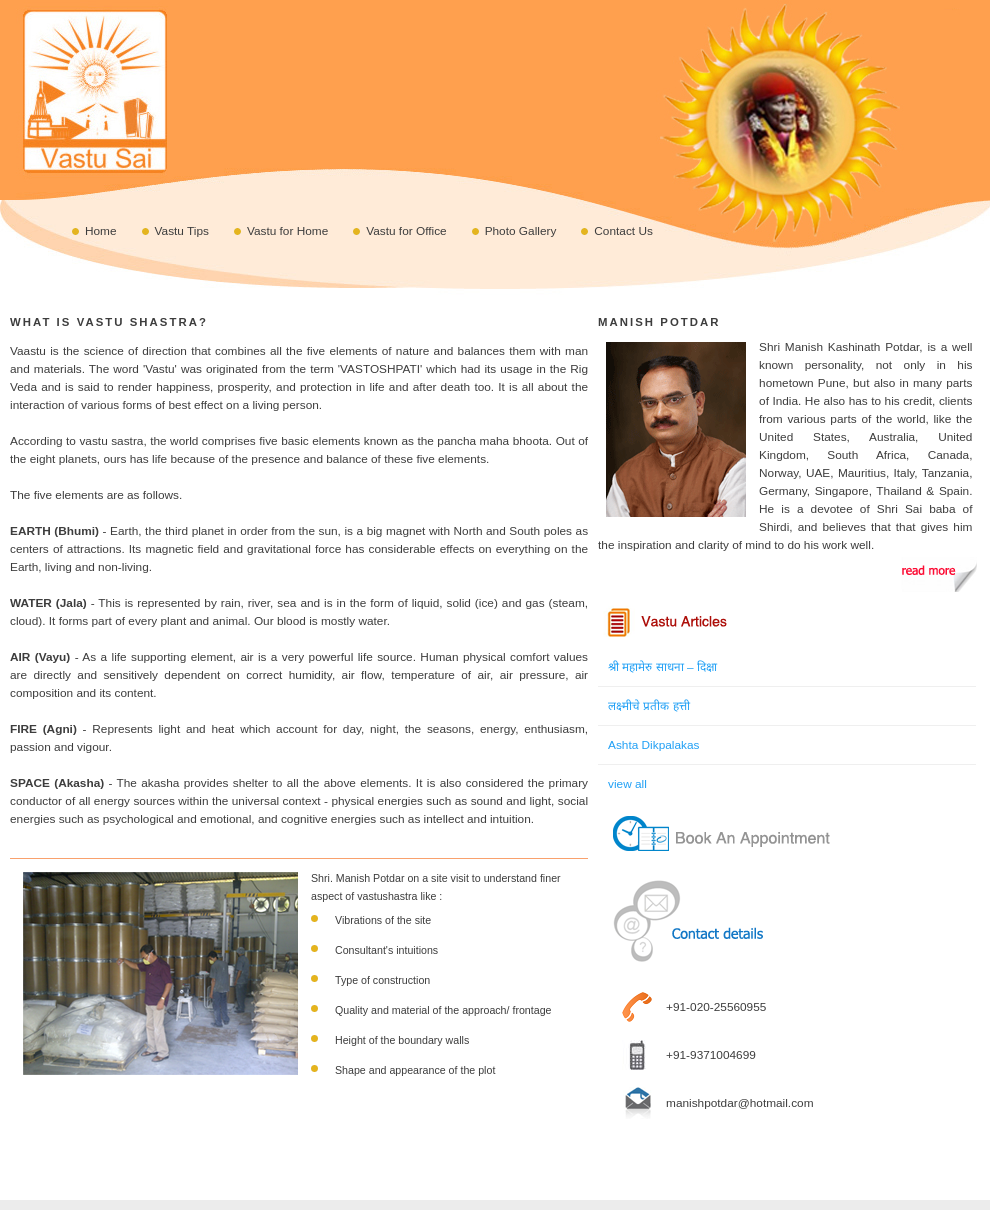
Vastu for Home (287, 231)
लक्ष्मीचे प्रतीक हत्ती (649, 706)
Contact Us (623, 231)
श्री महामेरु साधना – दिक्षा (662, 667)
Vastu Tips (182, 231)
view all (627, 784)
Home (101, 231)
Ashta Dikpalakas (653, 745)
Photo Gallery (521, 231)
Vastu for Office (406, 231)
